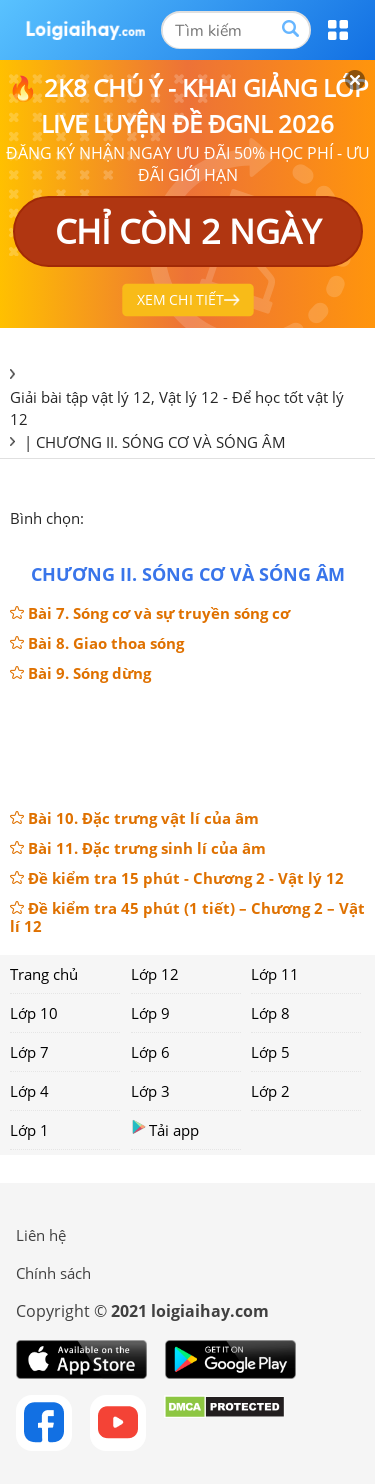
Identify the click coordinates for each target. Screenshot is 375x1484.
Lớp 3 (150, 1091)
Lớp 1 (29, 1130)
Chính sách (53, 1273)
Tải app (165, 1129)
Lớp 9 (150, 1013)
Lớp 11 (275, 974)
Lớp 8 (270, 1013)
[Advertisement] (188, 744)
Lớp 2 (270, 1091)
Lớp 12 (155, 974)
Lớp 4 (29, 1091)
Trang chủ (44, 974)
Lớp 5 (270, 1052)
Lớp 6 (150, 1052)
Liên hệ (41, 1235)
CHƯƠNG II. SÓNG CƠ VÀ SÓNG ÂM (161, 442)
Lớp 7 (29, 1052)
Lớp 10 (34, 1013)
